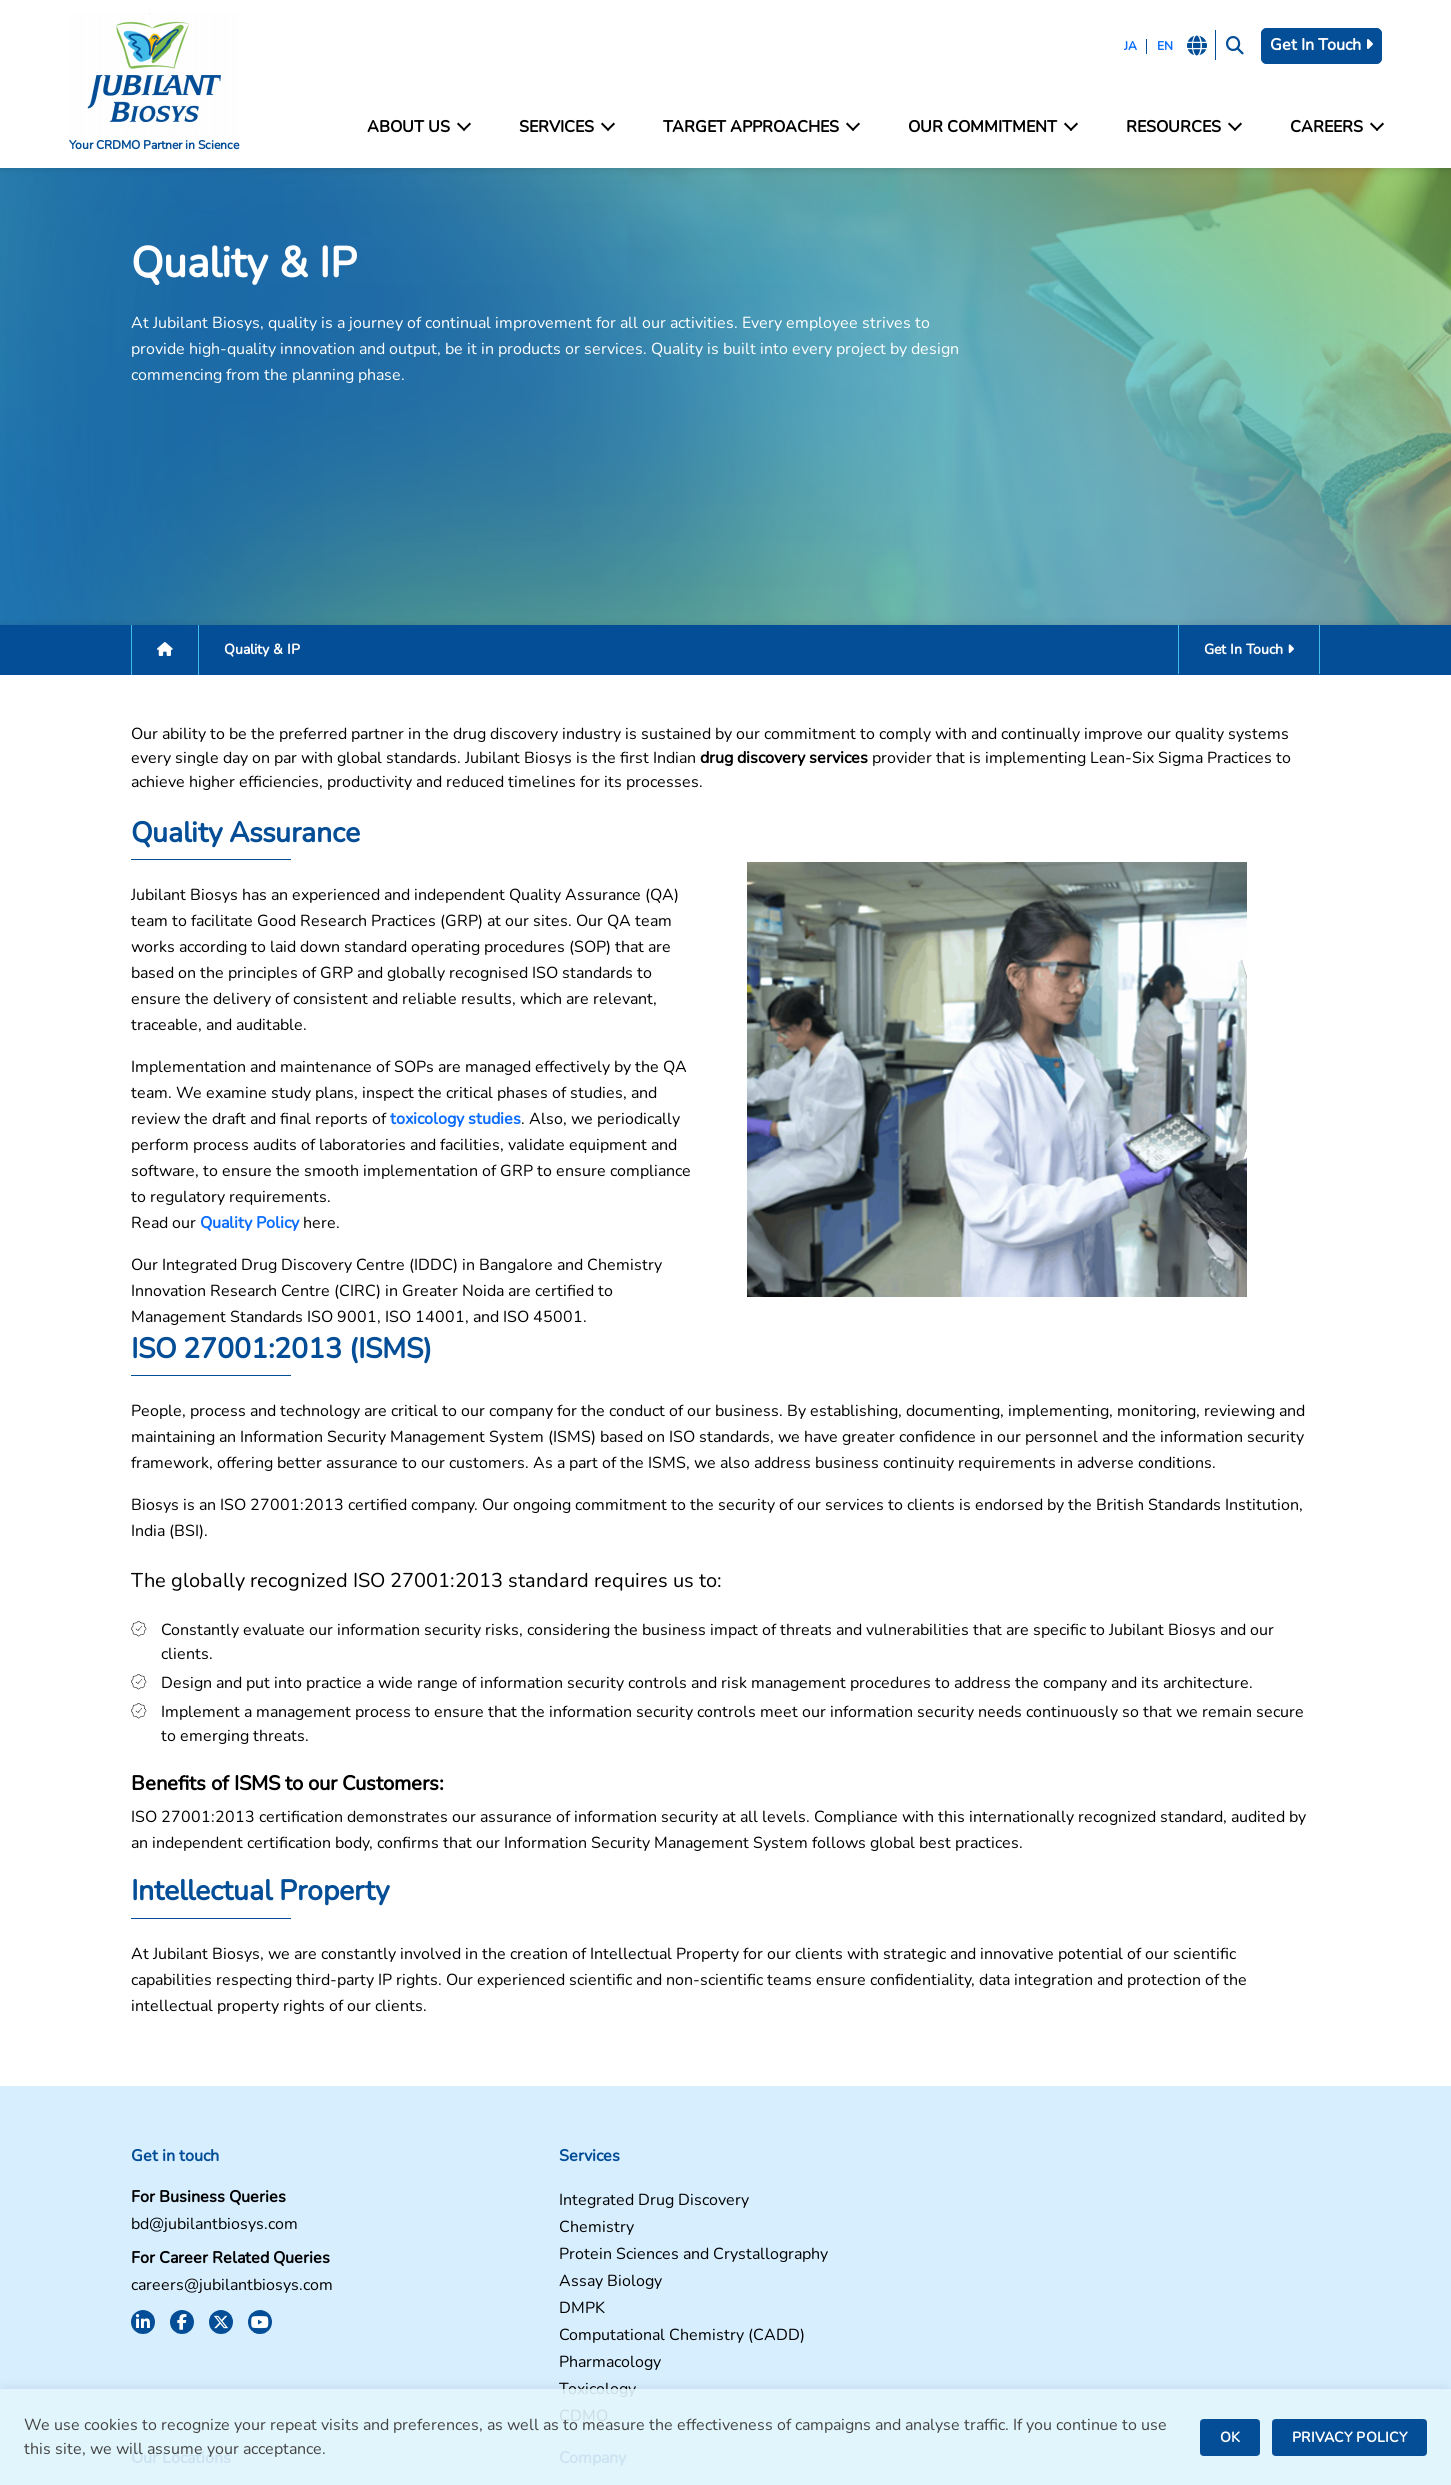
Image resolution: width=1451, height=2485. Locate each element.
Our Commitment (990, 127)
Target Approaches (761, 127)
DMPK (431, 2230)
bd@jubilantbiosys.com (161, 2146)
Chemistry (445, 2149)
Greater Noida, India (810, 2173)
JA (1117, 46)
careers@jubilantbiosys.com (179, 2207)
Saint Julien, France (807, 2227)
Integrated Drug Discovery (503, 2122)
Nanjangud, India (797, 2295)
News (1089, 2203)
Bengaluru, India (796, 2200)
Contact (1095, 2149)
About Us (426, 127)
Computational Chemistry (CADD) (531, 2257)
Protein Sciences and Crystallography (542, 2176)
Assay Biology (459, 2203)
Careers (1327, 127)
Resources (1178, 127)
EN (1152, 46)
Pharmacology (459, 2284)
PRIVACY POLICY (1349, 2437)
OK (1230, 2437)
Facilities (1100, 2122)
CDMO (432, 2338)
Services (570, 127)
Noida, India (780, 2146)
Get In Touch (1313, 45)
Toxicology (446, 2311)
